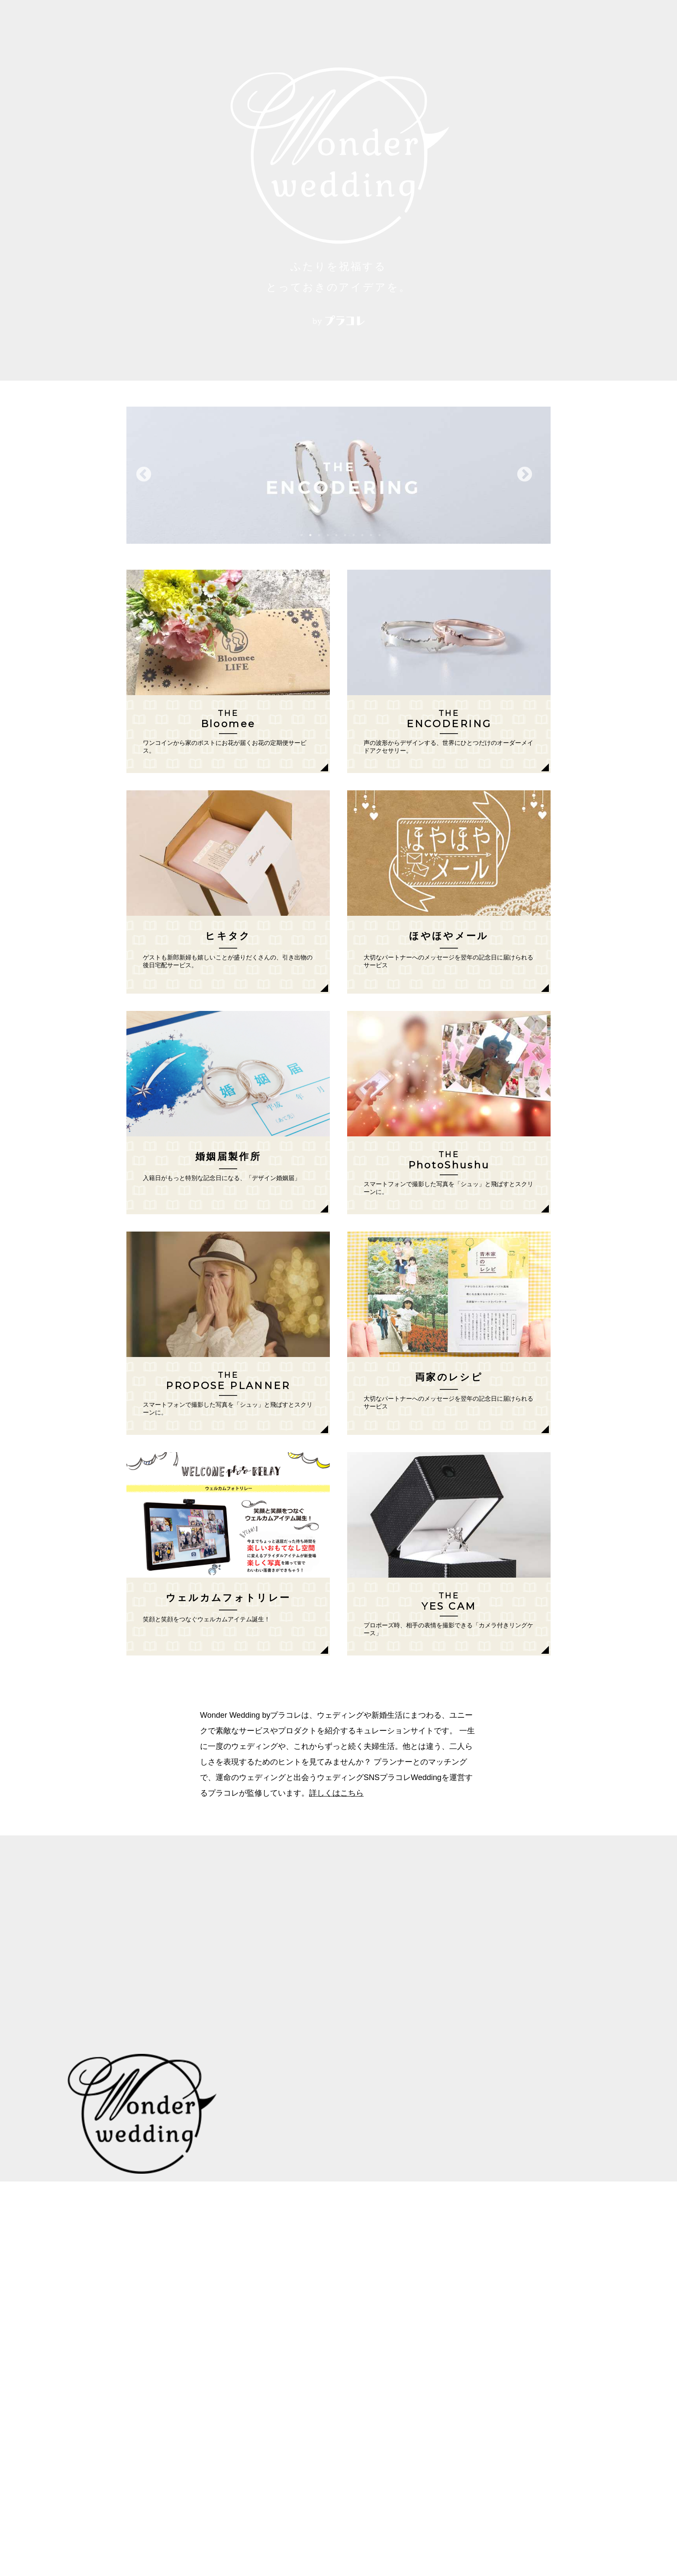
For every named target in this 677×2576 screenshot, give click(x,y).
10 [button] (379, 535)
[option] (338, 475)
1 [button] (301, 535)
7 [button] (353, 535)
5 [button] (336, 535)
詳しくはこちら (336, 1793)
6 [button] (345, 535)
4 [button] (327, 535)
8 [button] (362, 535)
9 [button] (371, 535)
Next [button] (524, 475)
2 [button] (310, 535)
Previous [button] (143, 475)
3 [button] (319, 535)
